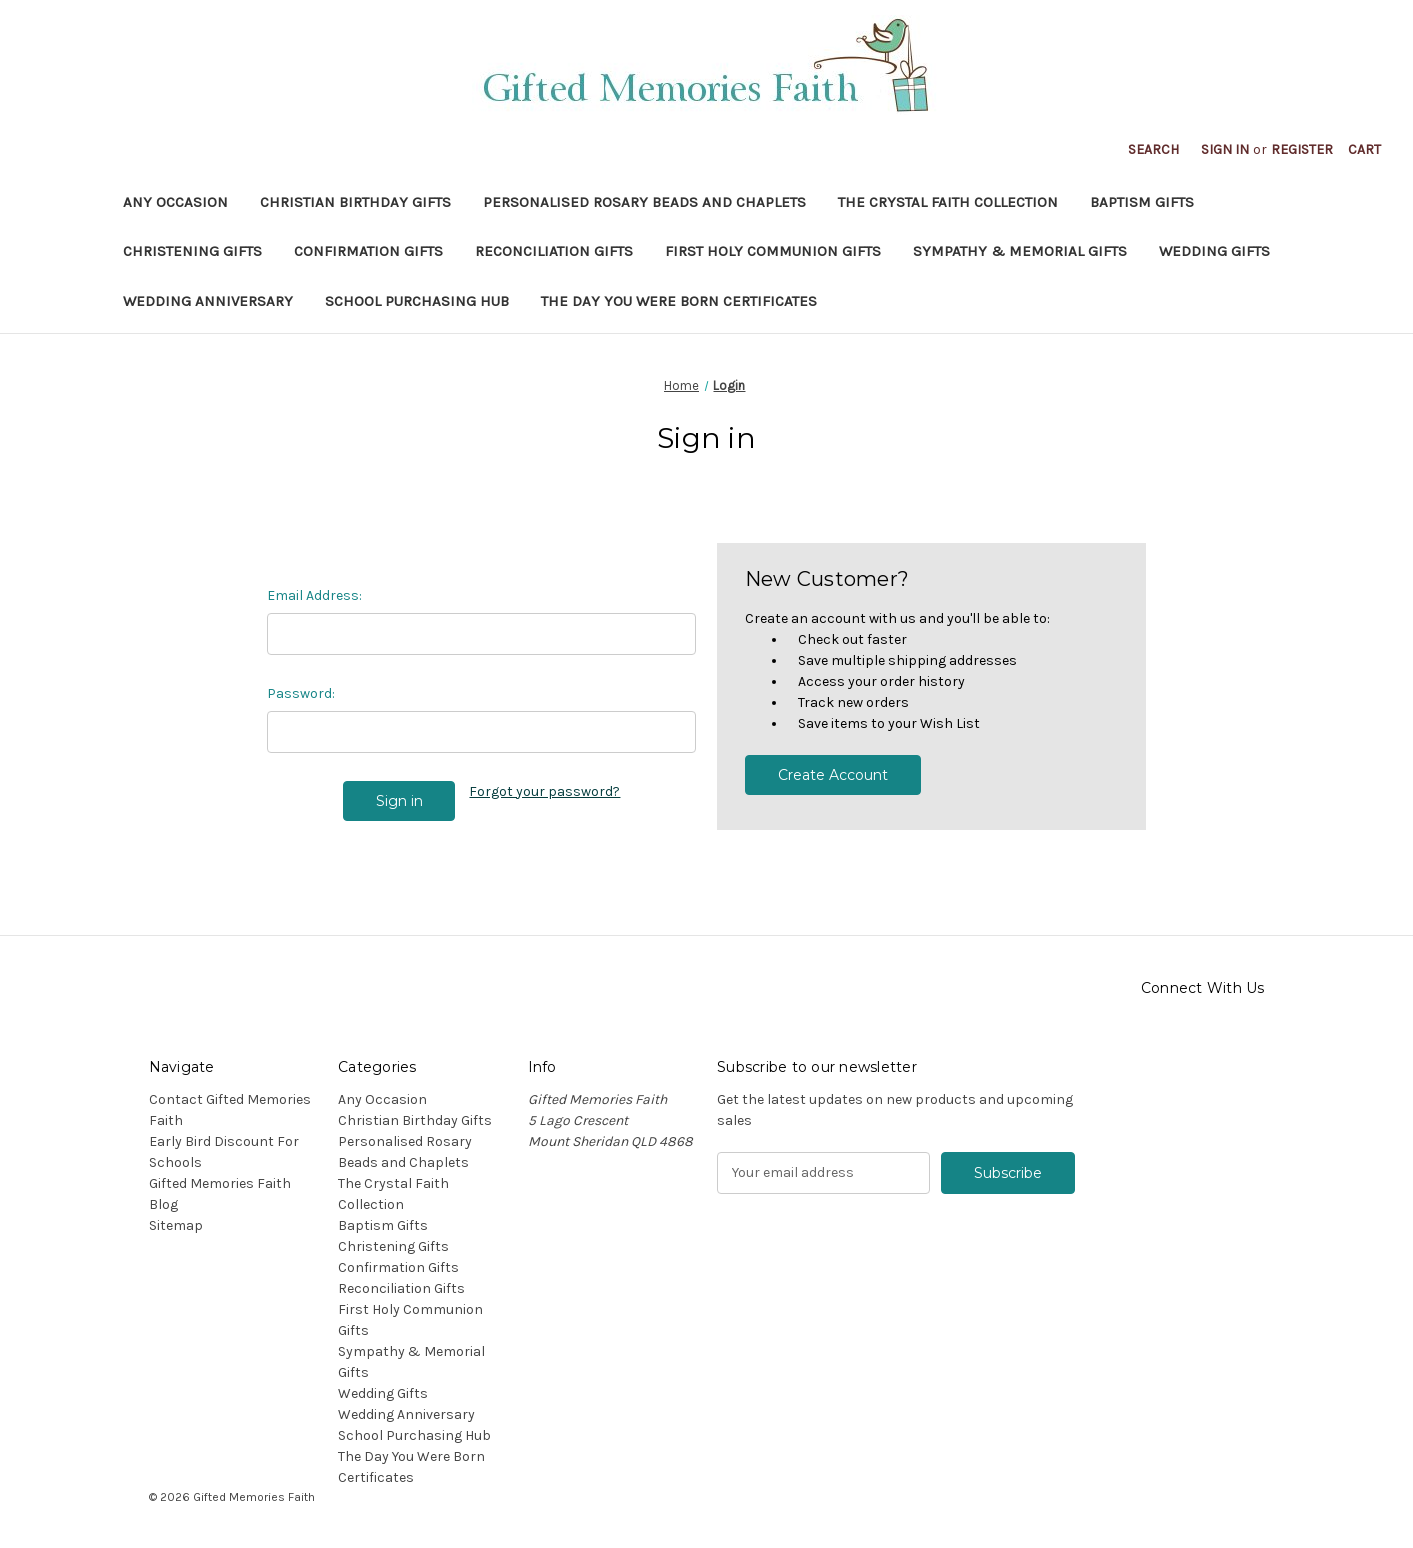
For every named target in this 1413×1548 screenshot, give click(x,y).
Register (1302, 149)
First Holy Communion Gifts (773, 251)
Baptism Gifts (1142, 202)
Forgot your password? (544, 791)
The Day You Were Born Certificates (679, 301)
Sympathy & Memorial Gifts (1020, 251)
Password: (301, 693)
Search (1153, 149)
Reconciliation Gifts (554, 251)
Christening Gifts (192, 251)
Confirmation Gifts (368, 251)
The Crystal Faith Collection (948, 202)
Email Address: (314, 595)
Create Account (833, 775)
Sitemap (176, 1225)
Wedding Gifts (1214, 251)
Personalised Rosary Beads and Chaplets (644, 202)
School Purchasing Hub (417, 301)
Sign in (1225, 149)
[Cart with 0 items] (1364, 149)
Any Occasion (175, 202)
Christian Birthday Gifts (355, 202)
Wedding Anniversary (208, 301)
